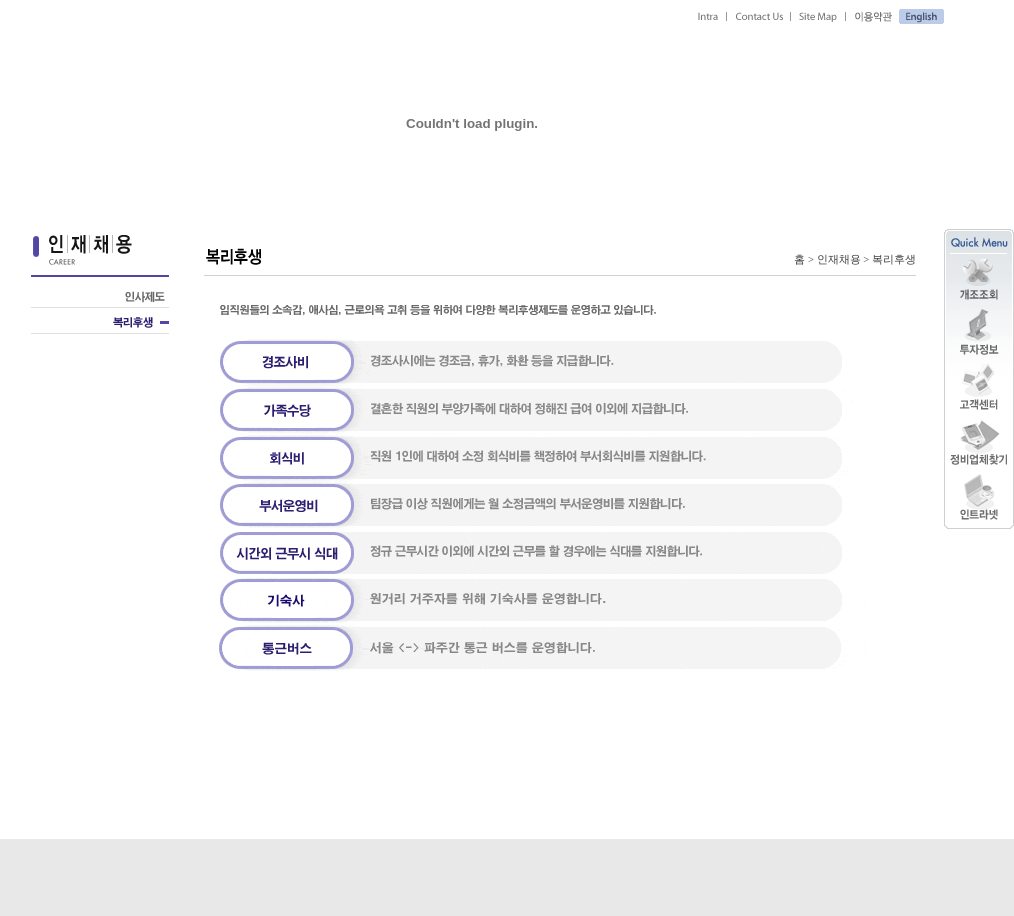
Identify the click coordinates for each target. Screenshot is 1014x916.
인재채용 (839, 259)
